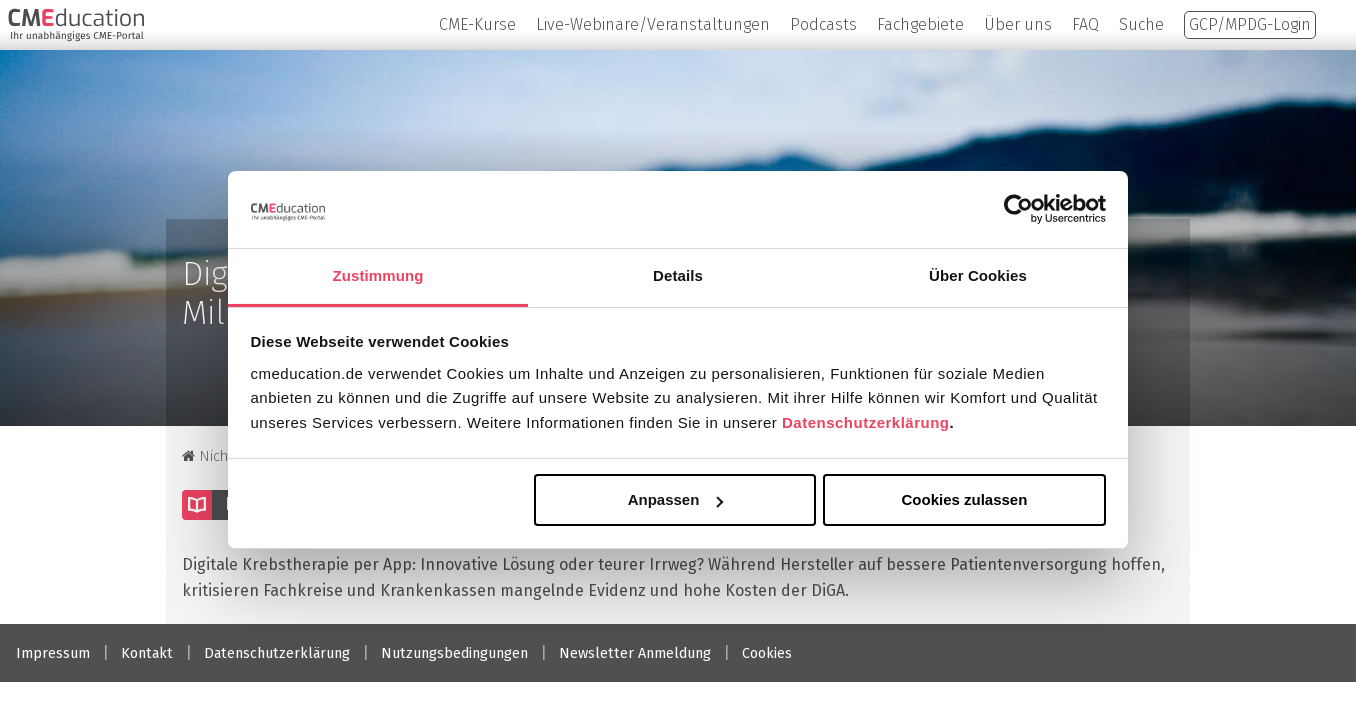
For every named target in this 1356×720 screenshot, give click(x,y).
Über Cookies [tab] (978, 275)
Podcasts (823, 24)
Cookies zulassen (964, 499)
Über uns (1018, 24)
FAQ (1085, 24)
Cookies (767, 653)
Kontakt (147, 653)
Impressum (53, 653)
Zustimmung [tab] (378, 275)
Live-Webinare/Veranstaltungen (653, 24)
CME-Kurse (477, 24)
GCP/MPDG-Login (1250, 24)
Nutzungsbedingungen (454, 653)
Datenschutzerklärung (866, 422)
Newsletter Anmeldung (635, 653)
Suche (1141, 24)
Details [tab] (678, 275)
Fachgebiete (920, 24)
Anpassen (676, 499)
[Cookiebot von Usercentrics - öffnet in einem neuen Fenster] (1018, 209)
